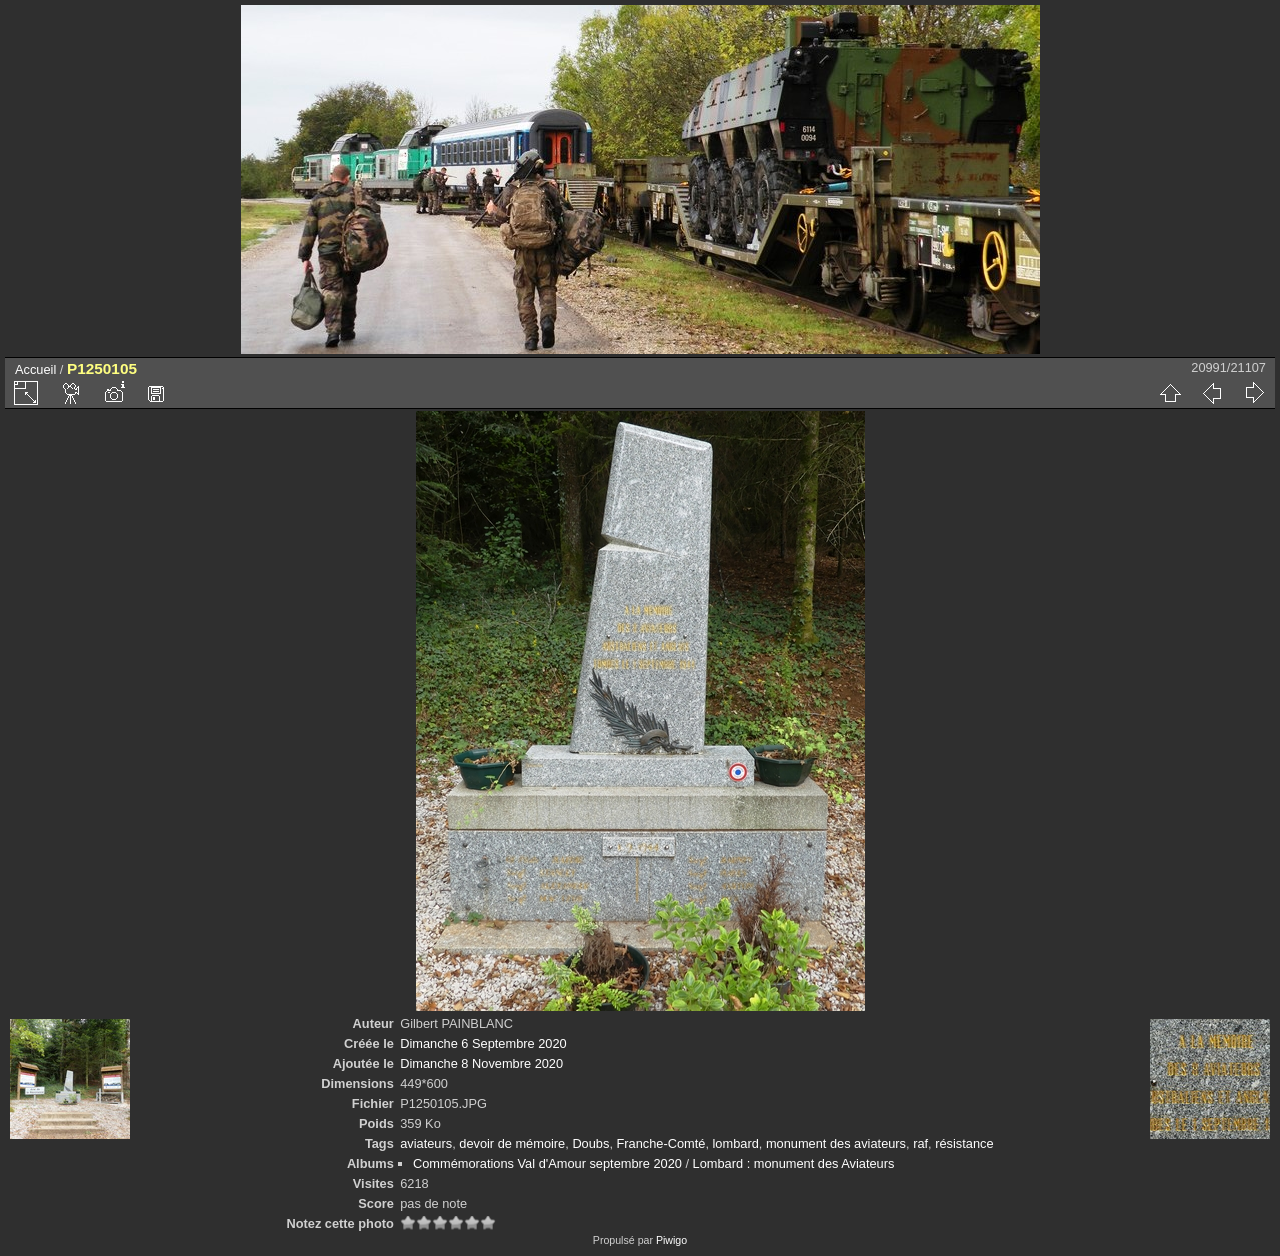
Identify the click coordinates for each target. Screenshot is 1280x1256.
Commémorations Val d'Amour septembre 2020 (547, 1163)
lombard (736, 1143)
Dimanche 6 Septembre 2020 (483, 1043)
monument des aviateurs (836, 1143)
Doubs (590, 1143)
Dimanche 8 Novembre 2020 (481, 1063)
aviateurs (426, 1143)
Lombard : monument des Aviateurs (794, 1163)
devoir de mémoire (512, 1143)
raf (920, 1143)
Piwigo (671, 1240)
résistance (964, 1143)
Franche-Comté (661, 1143)
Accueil (35, 369)
